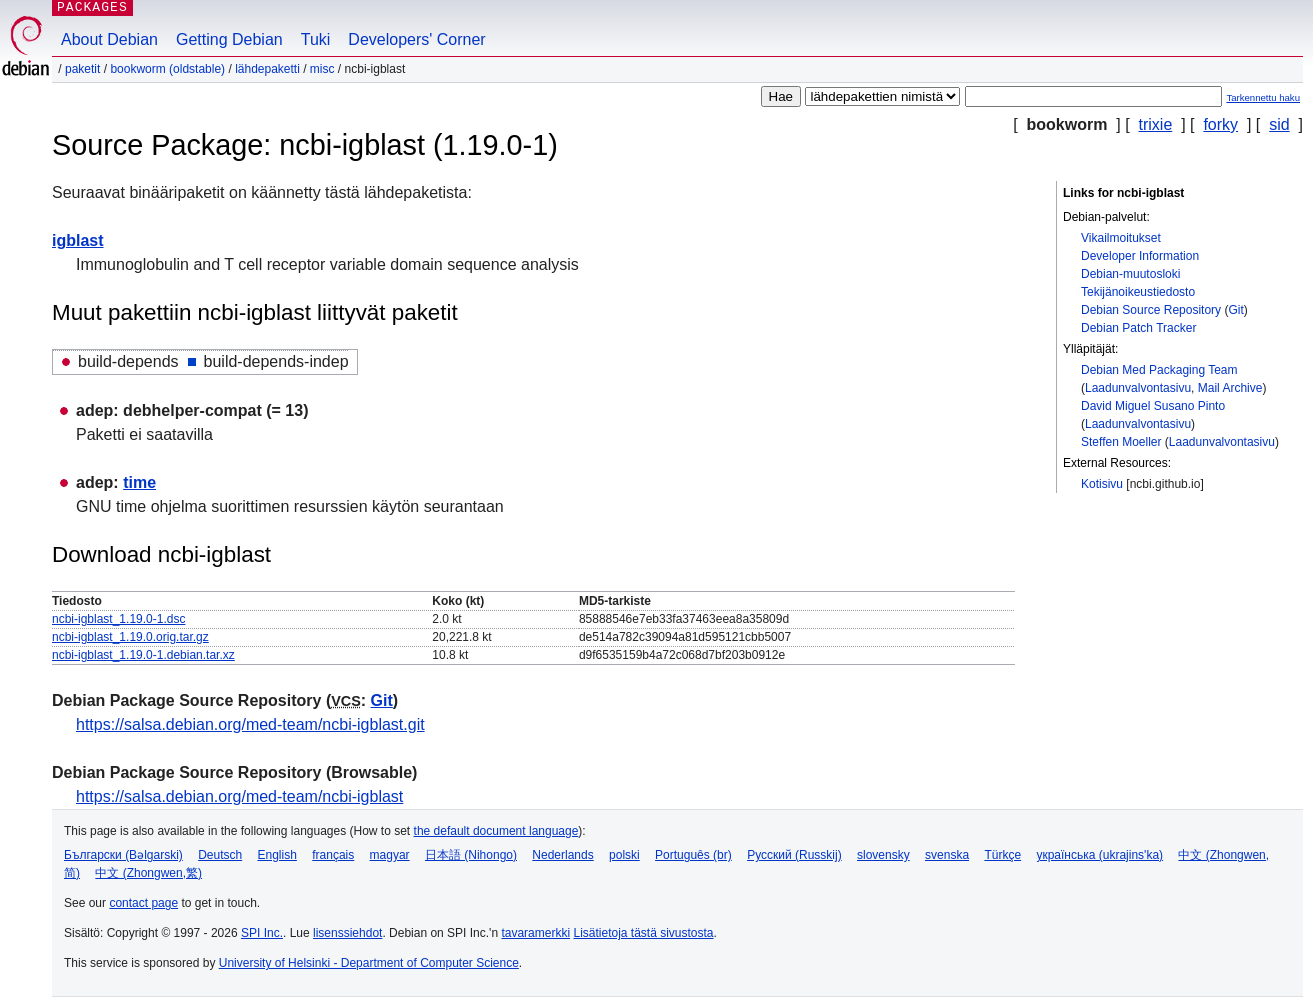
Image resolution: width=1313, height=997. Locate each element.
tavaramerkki (535, 933)
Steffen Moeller (1121, 442)
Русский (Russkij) (794, 855)
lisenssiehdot (347, 933)
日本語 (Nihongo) (471, 855)
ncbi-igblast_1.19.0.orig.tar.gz (130, 637)
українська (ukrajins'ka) (1099, 855)
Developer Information (1140, 256)
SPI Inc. (262, 933)
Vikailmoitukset (1121, 238)
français (333, 855)
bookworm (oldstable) (167, 69)
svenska (947, 855)
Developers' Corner (416, 39)
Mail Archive (1230, 388)
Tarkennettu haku (1263, 97)
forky (1220, 124)
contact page (143, 903)
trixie (1156, 124)
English (277, 855)
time (139, 482)
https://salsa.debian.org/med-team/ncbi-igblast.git (250, 724)
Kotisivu (1102, 484)
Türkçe (1002, 855)
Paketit (82, 69)
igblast (78, 240)
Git (1235, 310)
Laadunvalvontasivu (1138, 388)
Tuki (316, 39)
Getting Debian (229, 39)
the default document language (496, 831)
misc (322, 69)
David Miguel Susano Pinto (1153, 406)
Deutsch (220, 855)
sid (1279, 124)
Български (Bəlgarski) (123, 855)
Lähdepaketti (267, 69)
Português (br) (693, 855)
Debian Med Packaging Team (1159, 370)
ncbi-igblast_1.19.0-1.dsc (118, 619)
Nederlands (562, 855)
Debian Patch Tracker (1138, 328)
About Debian (109, 39)
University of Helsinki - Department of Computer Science (369, 963)
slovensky (883, 855)
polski (624, 855)
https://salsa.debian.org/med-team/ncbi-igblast (239, 796)
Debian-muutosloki (1130, 274)
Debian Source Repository (1151, 310)
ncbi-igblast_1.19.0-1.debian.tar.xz (143, 655)
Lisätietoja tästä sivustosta (643, 933)
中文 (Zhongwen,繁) (148, 873)
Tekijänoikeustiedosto (1138, 292)
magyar (390, 855)
